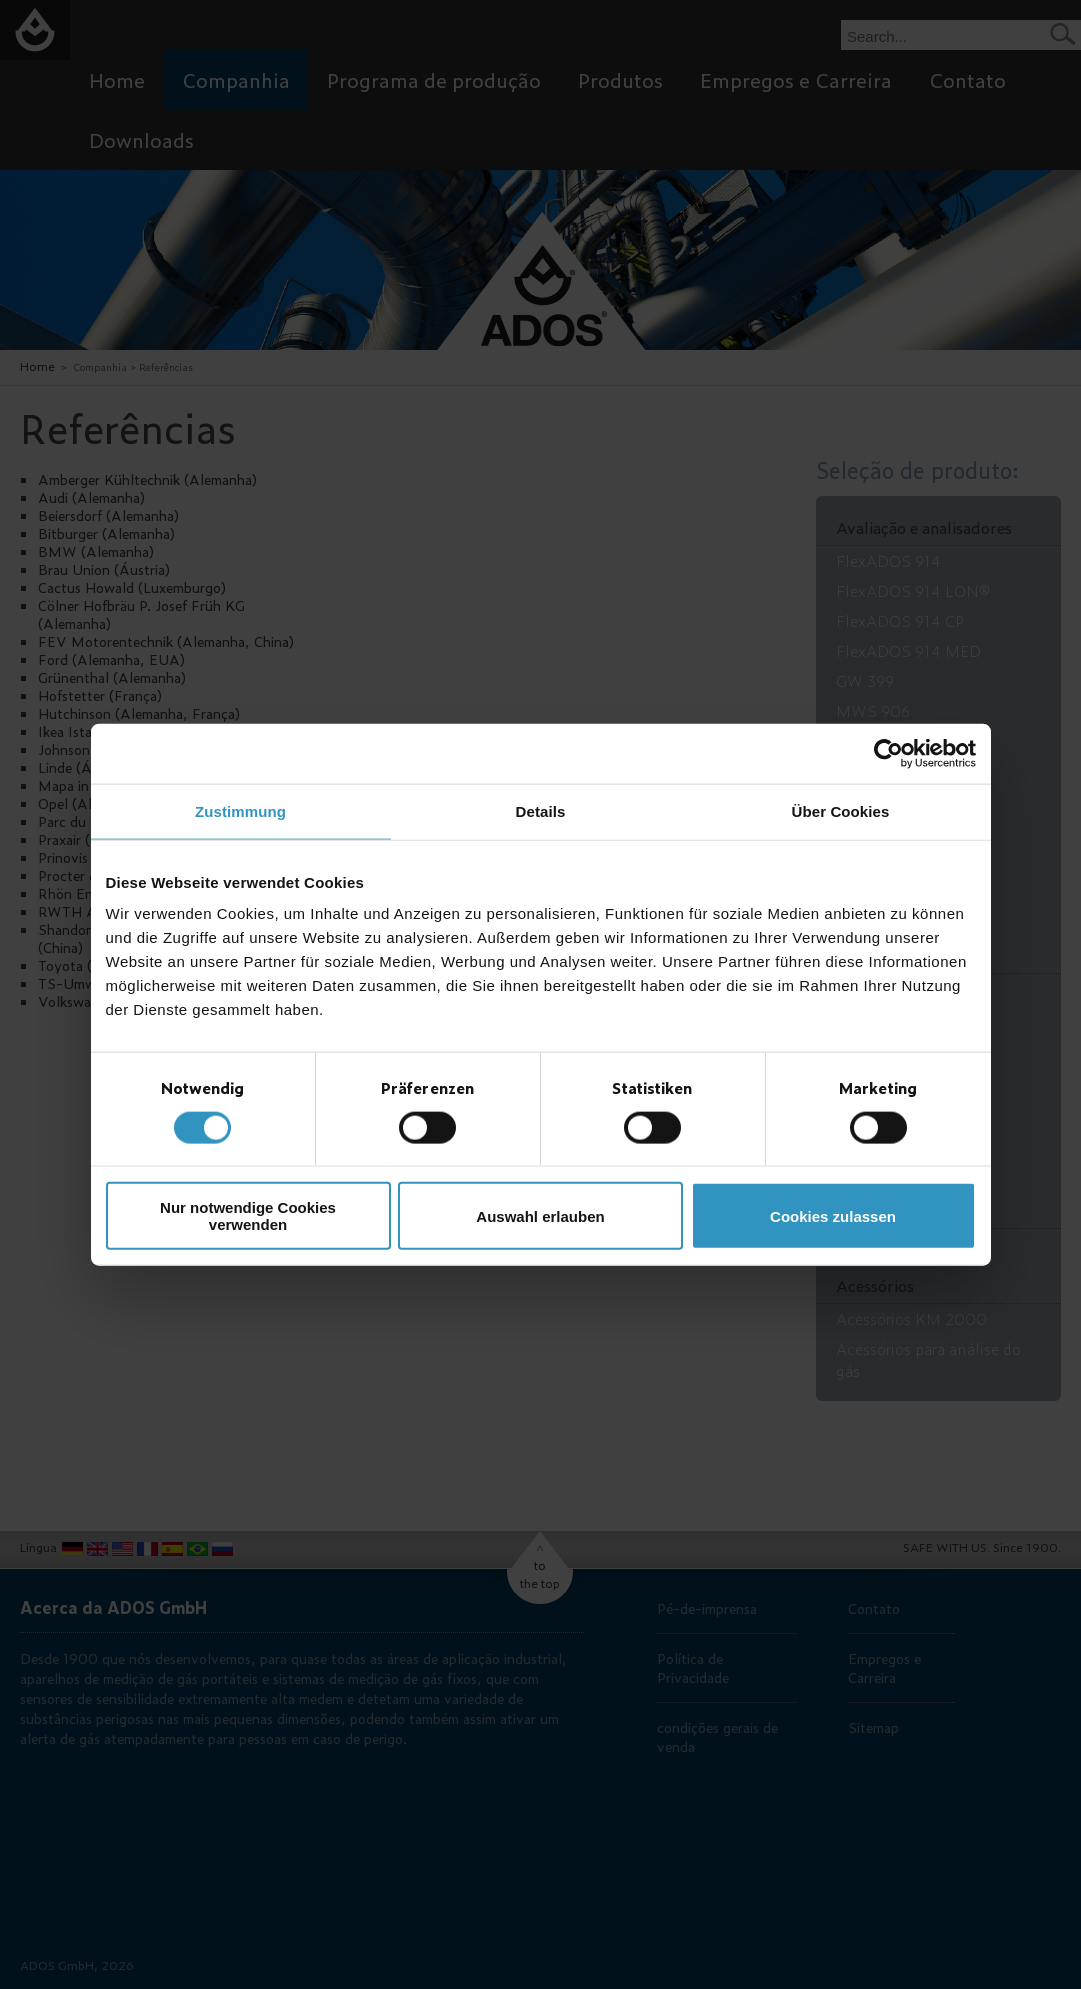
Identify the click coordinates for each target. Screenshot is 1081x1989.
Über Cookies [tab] (841, 810)
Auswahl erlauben (540, 1215)
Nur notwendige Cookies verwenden (248, 1216)
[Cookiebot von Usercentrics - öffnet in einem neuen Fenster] (888, 753)
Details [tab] (541, 810)
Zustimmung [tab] (240, 810)
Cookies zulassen (833, 1215)
